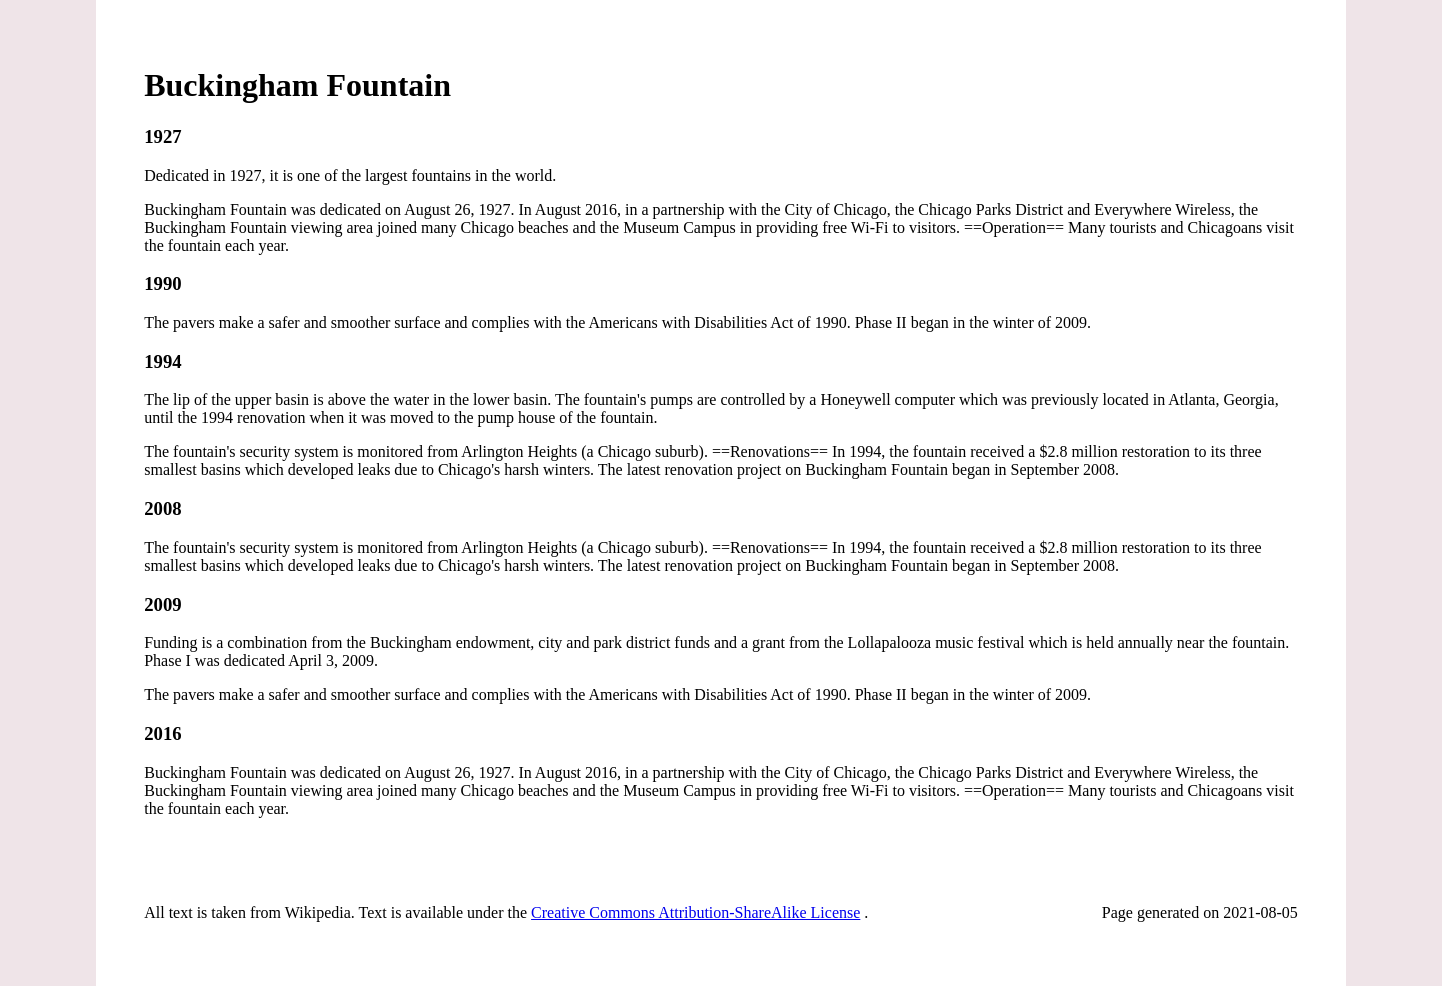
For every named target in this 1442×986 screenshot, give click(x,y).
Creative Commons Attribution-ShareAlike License (695, 912)
